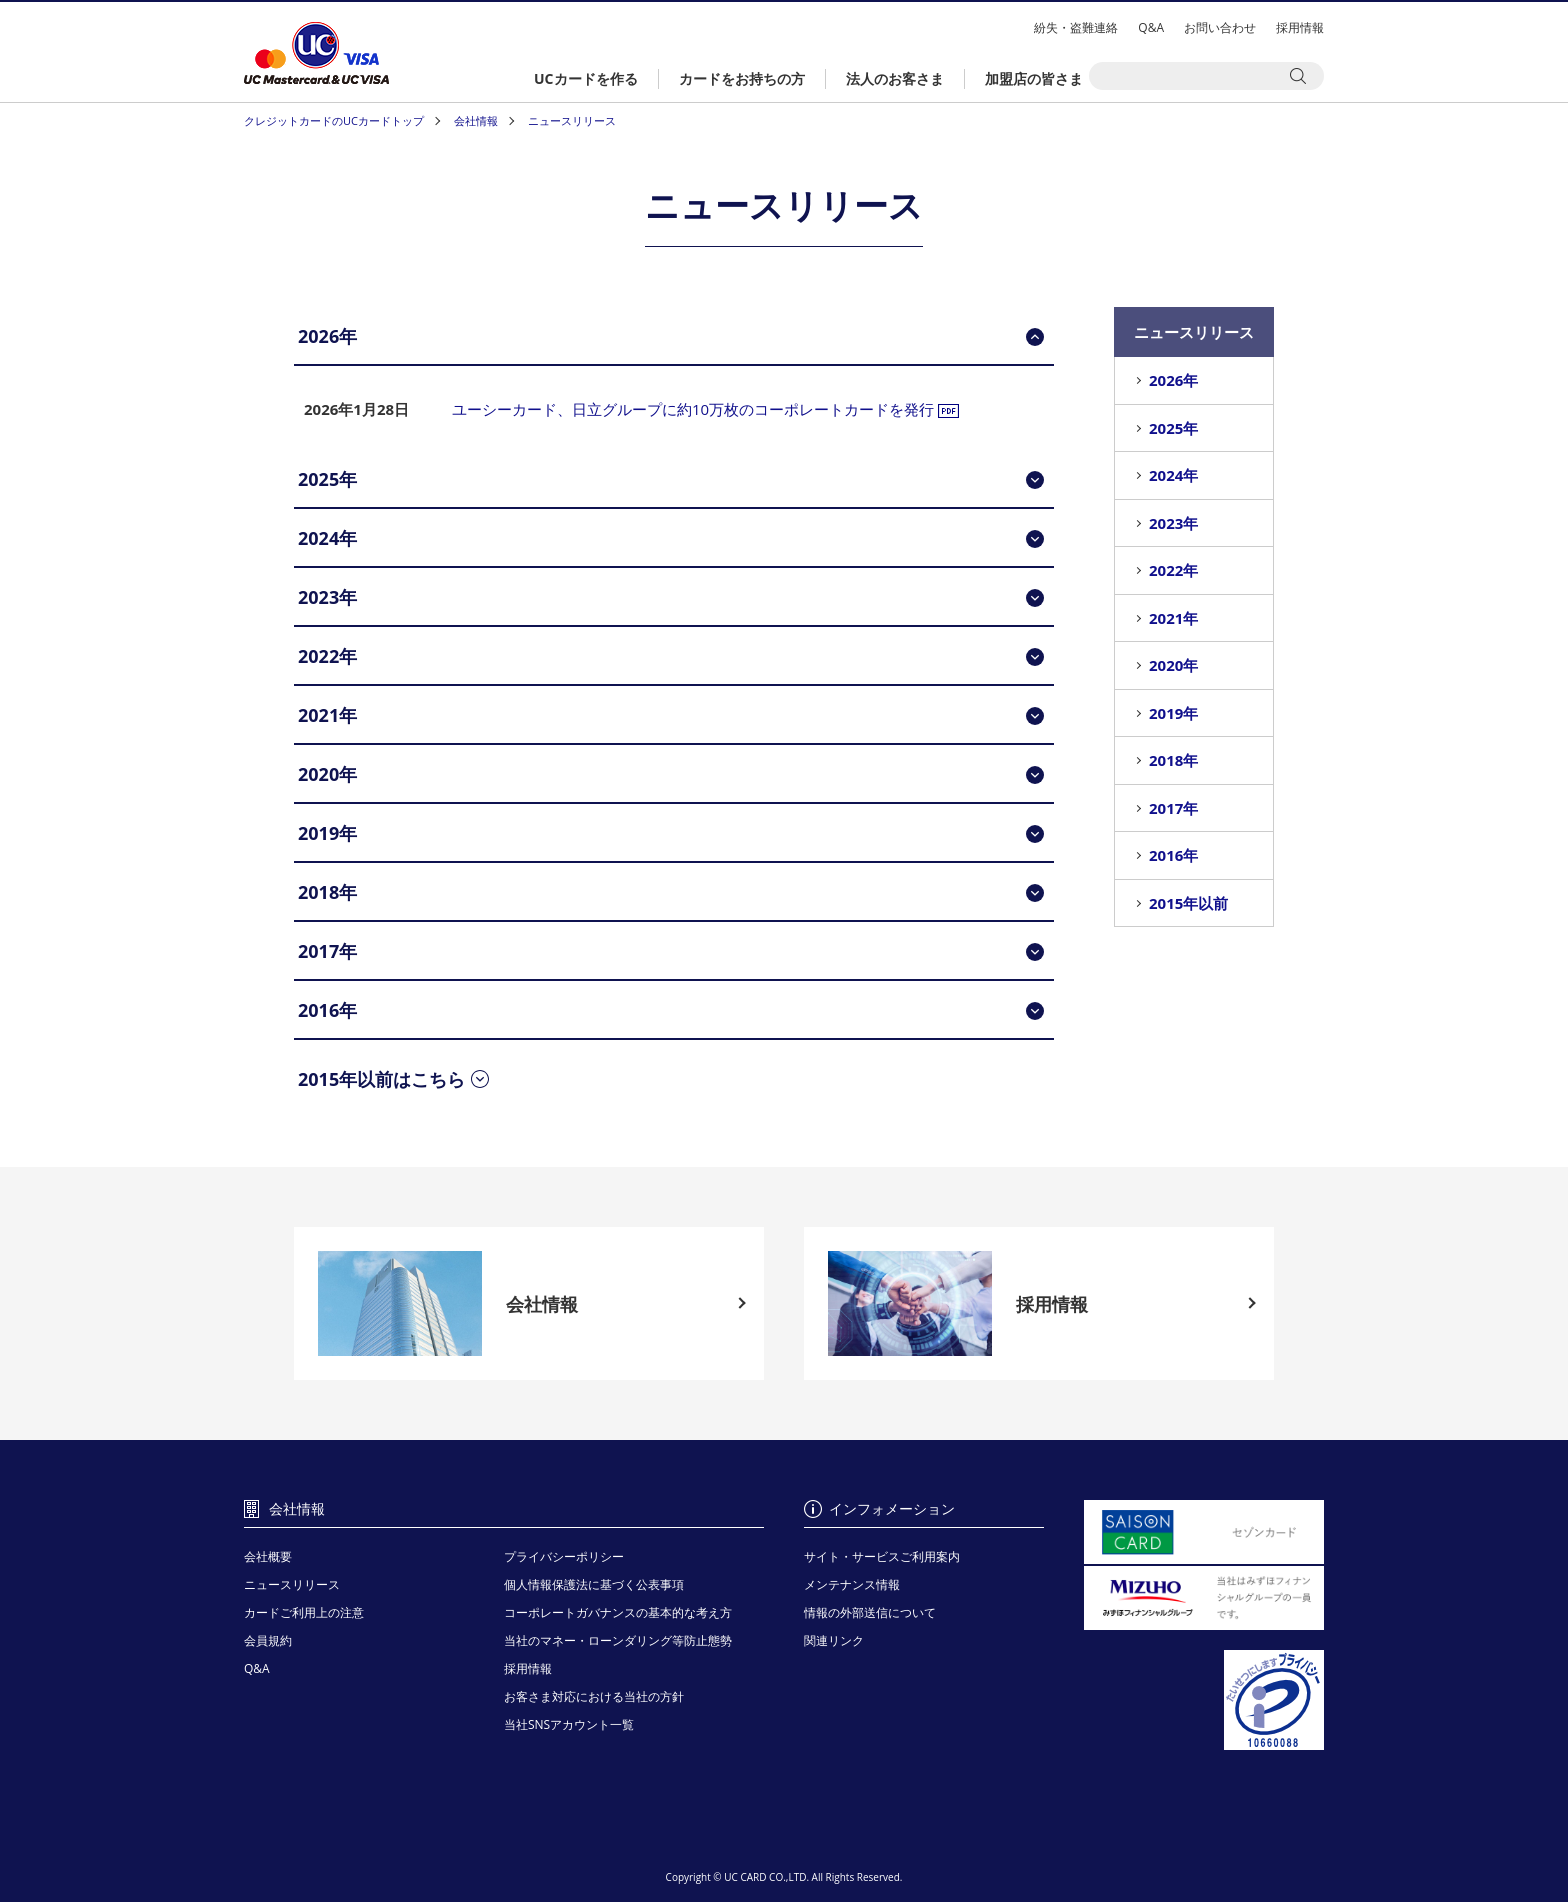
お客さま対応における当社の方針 (594, 1696)
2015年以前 (1188, 903)
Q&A (1151, 27)
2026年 (1173, 380)
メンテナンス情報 (852, 1584)
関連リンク (834, 1640)
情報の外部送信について (870, 1612)
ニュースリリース (292, 1584)
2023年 (1173, 523)
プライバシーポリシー (564, 1556)
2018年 (1173, 760)
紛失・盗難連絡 (1076, 27)
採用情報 (1300, 27)
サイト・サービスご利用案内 (882, 1556)
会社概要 (268, 1556)
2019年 (1173, 713)
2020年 (1173, 665)
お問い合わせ (1220, 27)
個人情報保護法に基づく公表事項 (594, 1584)
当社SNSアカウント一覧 (569, 1724)
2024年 (1173, 475)
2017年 (1173, 808)
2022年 (1173, 570)
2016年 (1173, 855)
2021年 (1173, 618)
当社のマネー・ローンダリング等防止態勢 (618, 1640)
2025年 (1173, 428)
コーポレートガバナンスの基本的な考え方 (618, 1612)
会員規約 (268, 1640)
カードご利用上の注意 (304, 1612)
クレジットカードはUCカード (316, 53)
